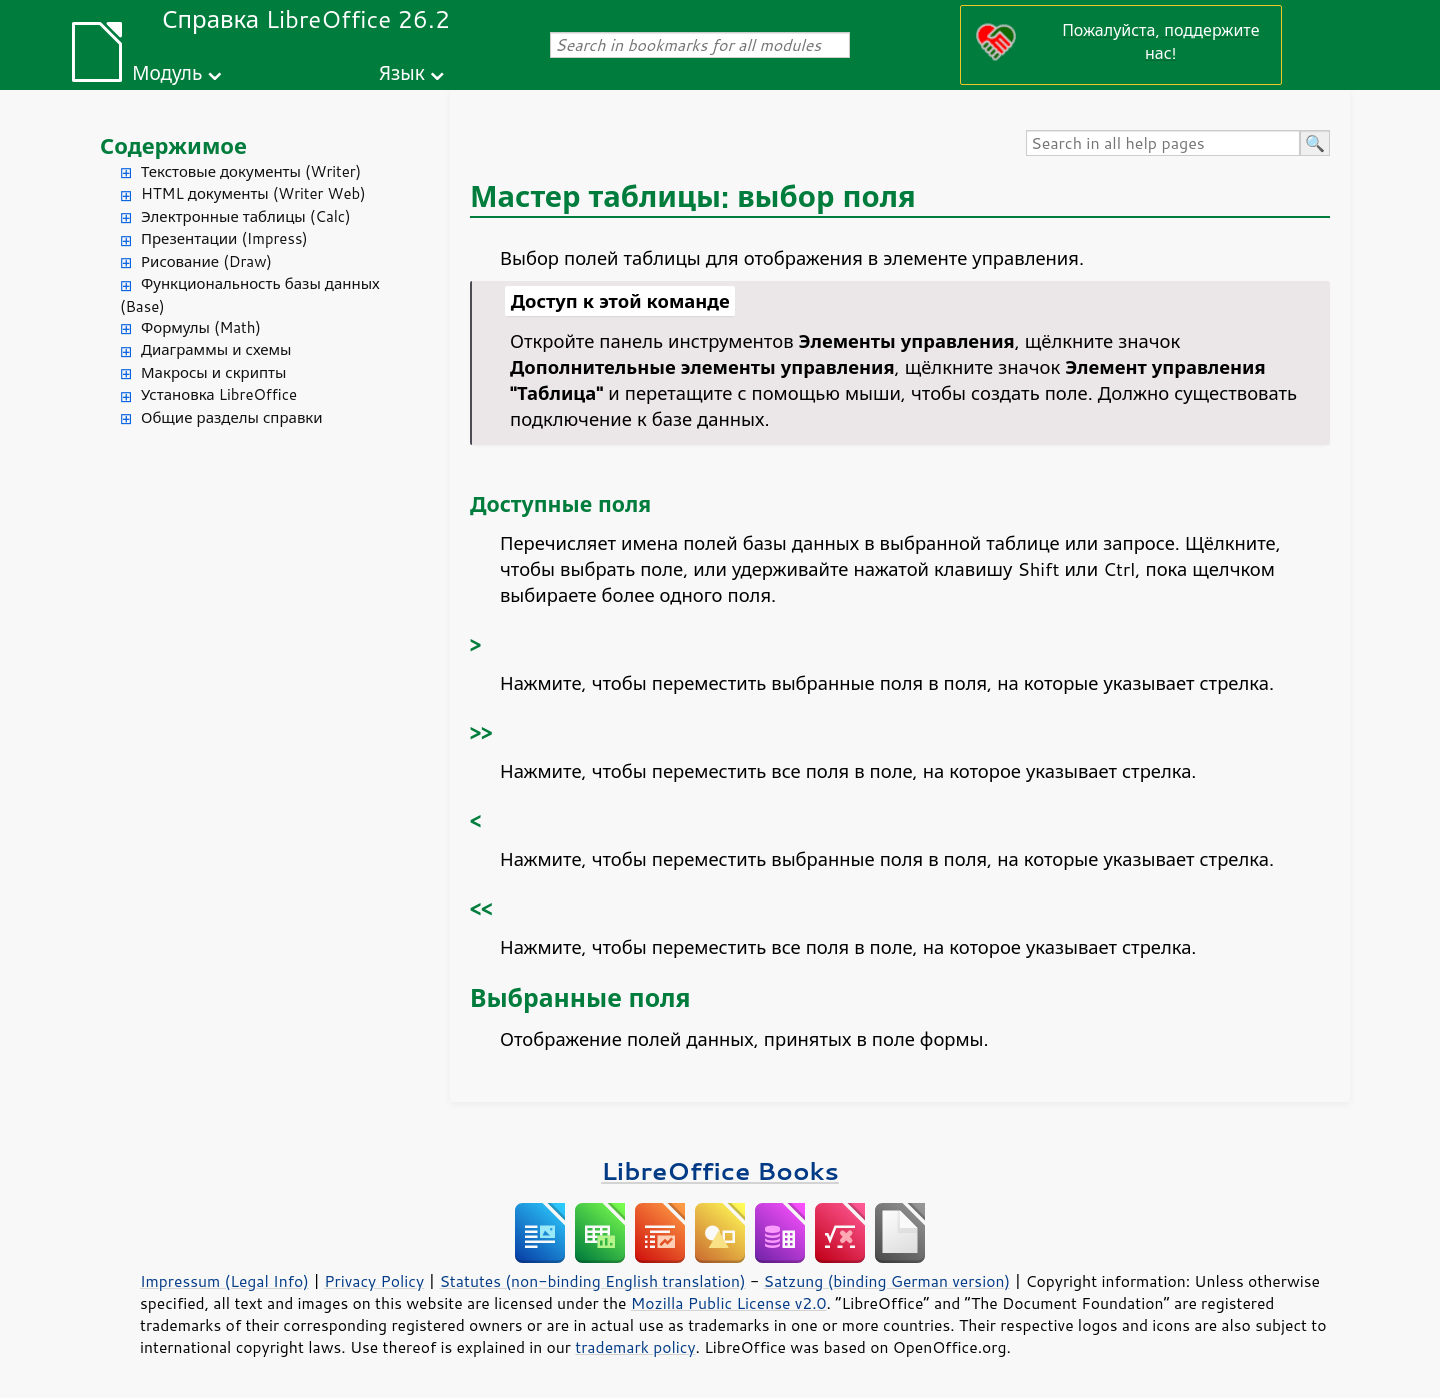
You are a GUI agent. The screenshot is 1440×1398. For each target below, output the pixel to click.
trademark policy (635, 1347)
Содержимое (173, 145)
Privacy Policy (374, 1281)
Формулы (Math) (201, 327)
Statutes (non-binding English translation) (592, 1281)
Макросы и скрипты (213, 372)
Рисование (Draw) (206, 261)
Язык (402, 72)
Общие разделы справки (232, 417)
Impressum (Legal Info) (224, 1281)
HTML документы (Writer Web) (253, 193)
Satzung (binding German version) (887, 1281)
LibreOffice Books (720, 1170)
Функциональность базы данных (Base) (250, 295)
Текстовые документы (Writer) (251, 171)
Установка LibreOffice (219, 394)
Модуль (167, 72)
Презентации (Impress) (224, 238)
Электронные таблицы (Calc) (246, 216)
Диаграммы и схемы (216, 349)
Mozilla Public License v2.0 (729, 1303)
